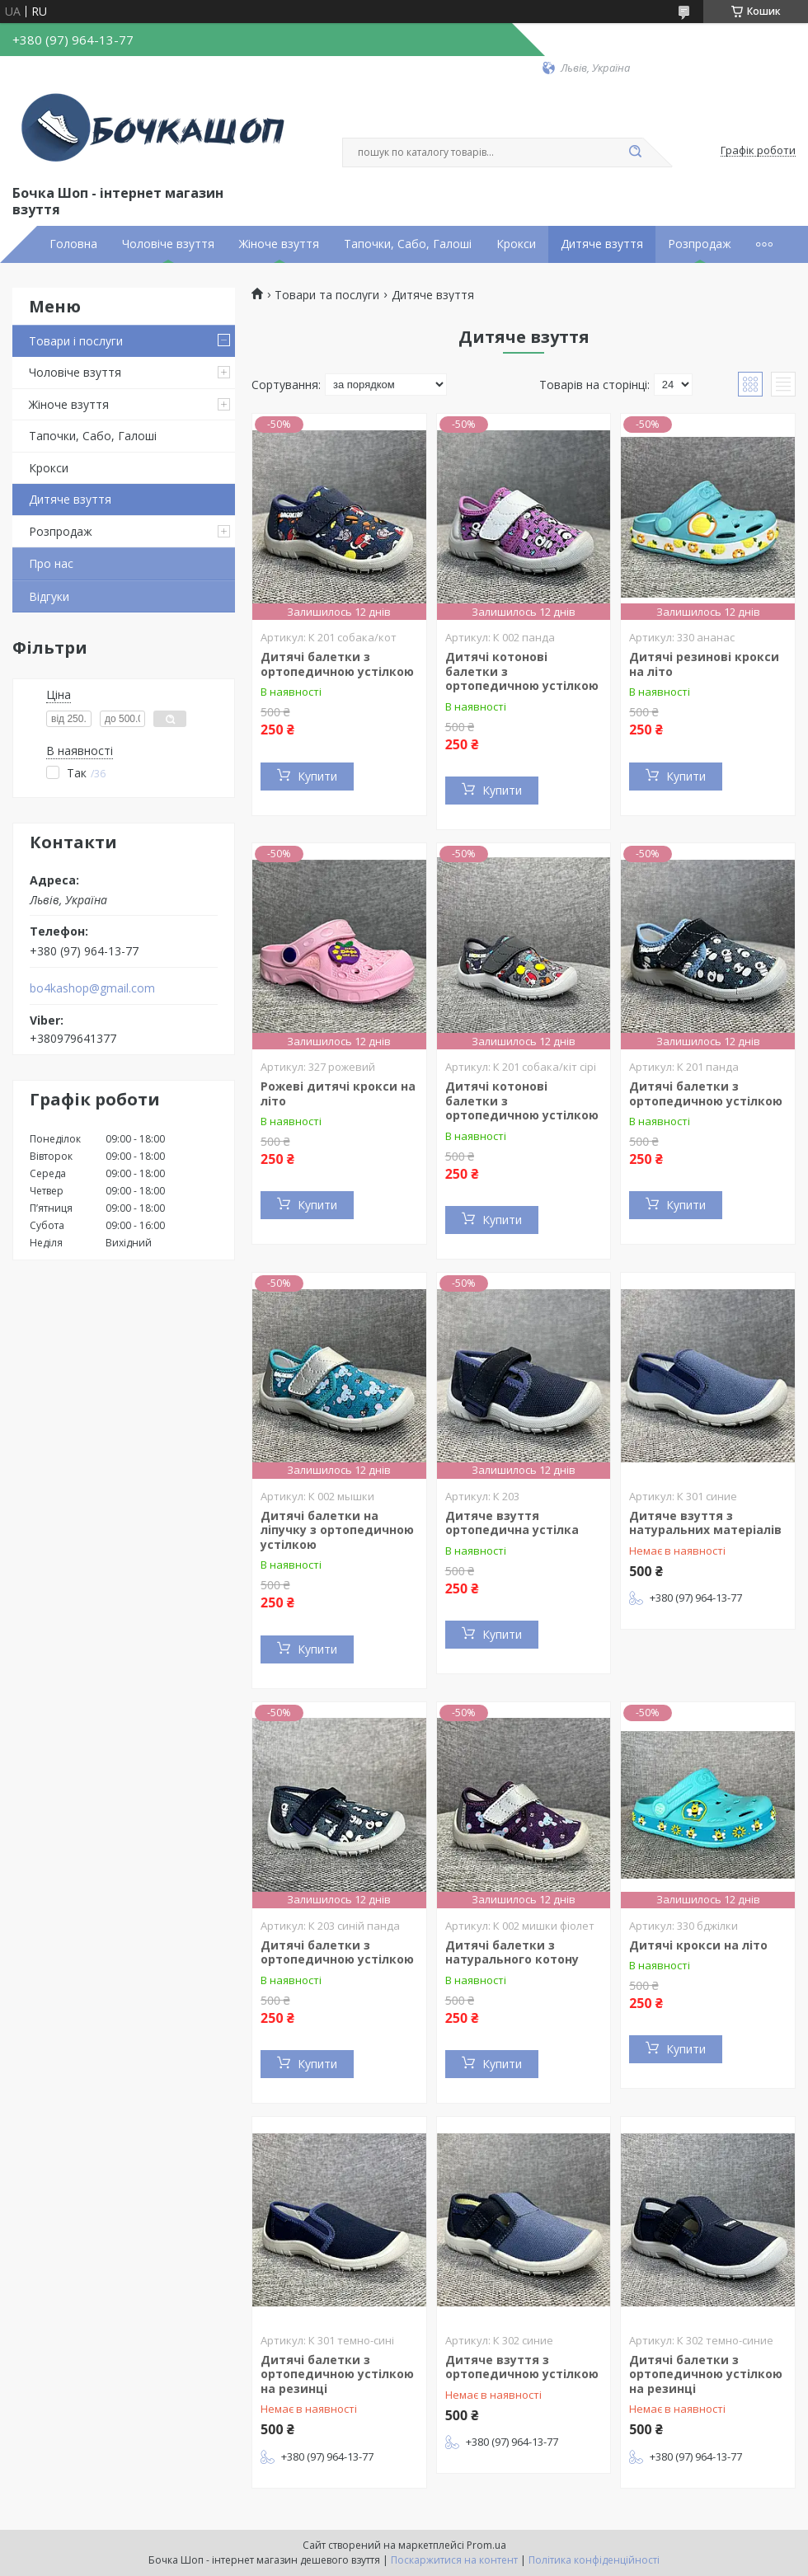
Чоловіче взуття (168, 244)
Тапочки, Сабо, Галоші (408, 244)
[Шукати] (634, 152)
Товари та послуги (327, 295)
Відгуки (49, 596)
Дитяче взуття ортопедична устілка (512, 1523)
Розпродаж (699, 244)
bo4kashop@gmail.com (92, 988)
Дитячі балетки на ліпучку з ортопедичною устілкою (337, 1530)
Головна (73, 244)
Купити (317, 776)
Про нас (51, 563)
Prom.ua (486, 2545)
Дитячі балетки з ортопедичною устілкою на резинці (337, 2374)
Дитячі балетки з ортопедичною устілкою (337, 664)
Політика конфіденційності (594, 2560)
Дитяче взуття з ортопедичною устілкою (522, 2367)
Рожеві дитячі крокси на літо (338, 1093)
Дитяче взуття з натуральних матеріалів (705, 1523)
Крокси (516, 244)
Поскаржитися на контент (454, 2560)
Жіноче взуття (279, 244)
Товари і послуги (76, 341)
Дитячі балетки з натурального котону (512, 1952)
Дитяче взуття (602, 244)
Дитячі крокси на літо (698, 1945)
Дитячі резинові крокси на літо (704, 664)
